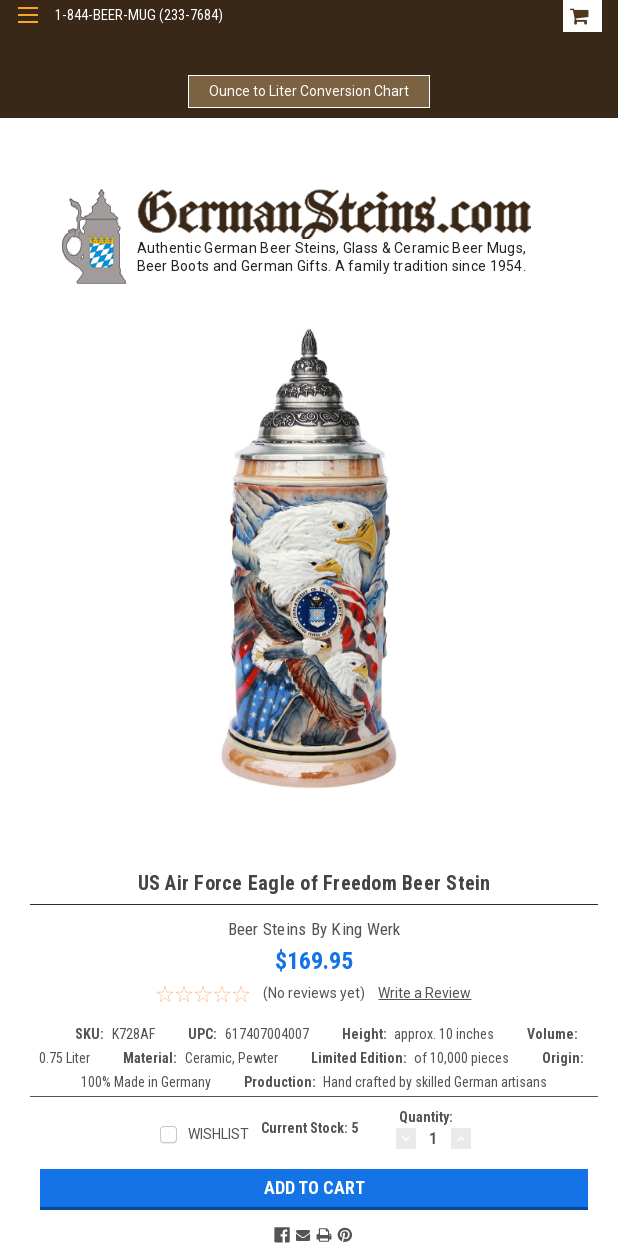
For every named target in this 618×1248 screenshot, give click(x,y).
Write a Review (424, 993)
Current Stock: (309, 1128)
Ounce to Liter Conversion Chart (309, 91)
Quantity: (426, 1117)
